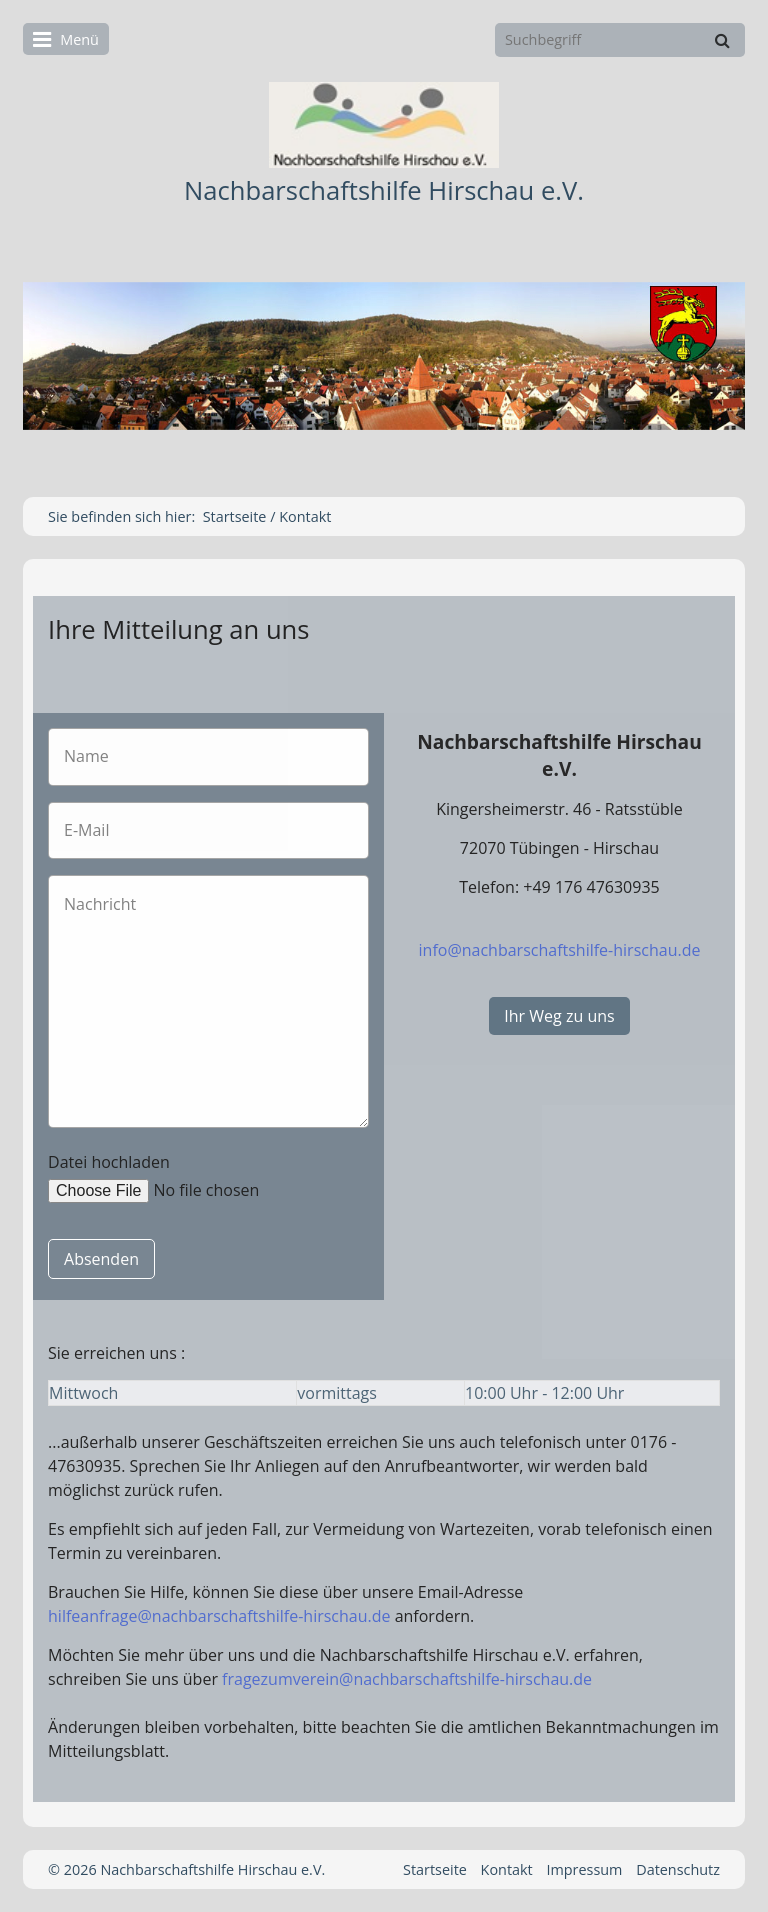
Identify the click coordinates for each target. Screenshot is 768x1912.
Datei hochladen (109, 1162)
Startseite (235, 516)
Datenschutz (678, 1869)
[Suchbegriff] (620, 40)
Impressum (584, 1869)
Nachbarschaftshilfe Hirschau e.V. (384, 190)
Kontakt (507, 1869)
